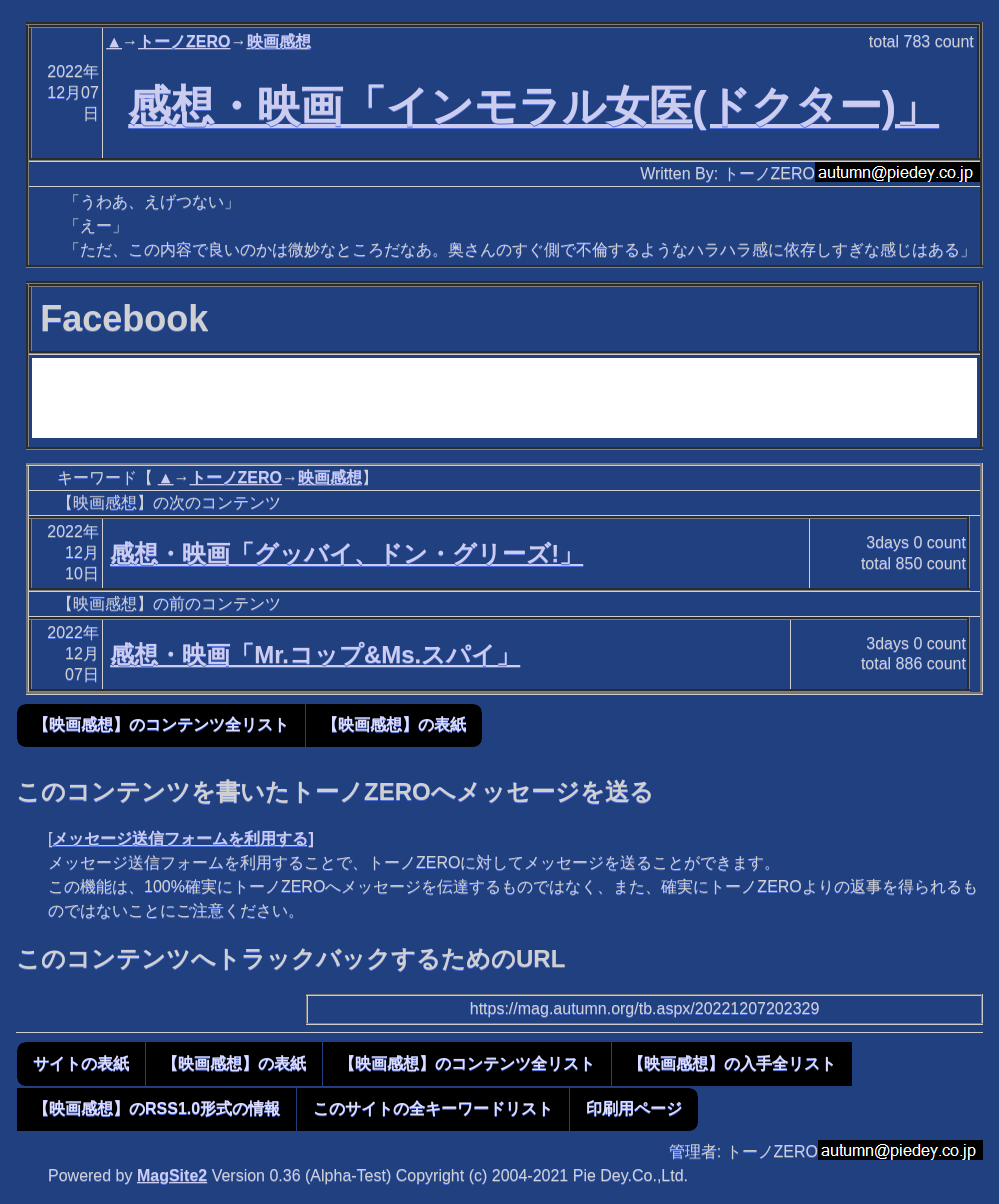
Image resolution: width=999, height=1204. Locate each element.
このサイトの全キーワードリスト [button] (433, 1108)
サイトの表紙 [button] (81, 1063)
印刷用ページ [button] (634, 1108)
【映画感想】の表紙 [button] (394, 724)
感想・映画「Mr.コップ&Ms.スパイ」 (315, 654)
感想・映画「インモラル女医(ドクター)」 (533, 106)
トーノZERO (184, 41)
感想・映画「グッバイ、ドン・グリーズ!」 (346, 553)
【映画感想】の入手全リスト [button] (732, 1063)
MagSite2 (172, 1175)
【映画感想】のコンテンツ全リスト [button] (161, 724)
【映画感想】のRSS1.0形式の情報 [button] (156, 1108)
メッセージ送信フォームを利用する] (182, 838)
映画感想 (279, 41)
